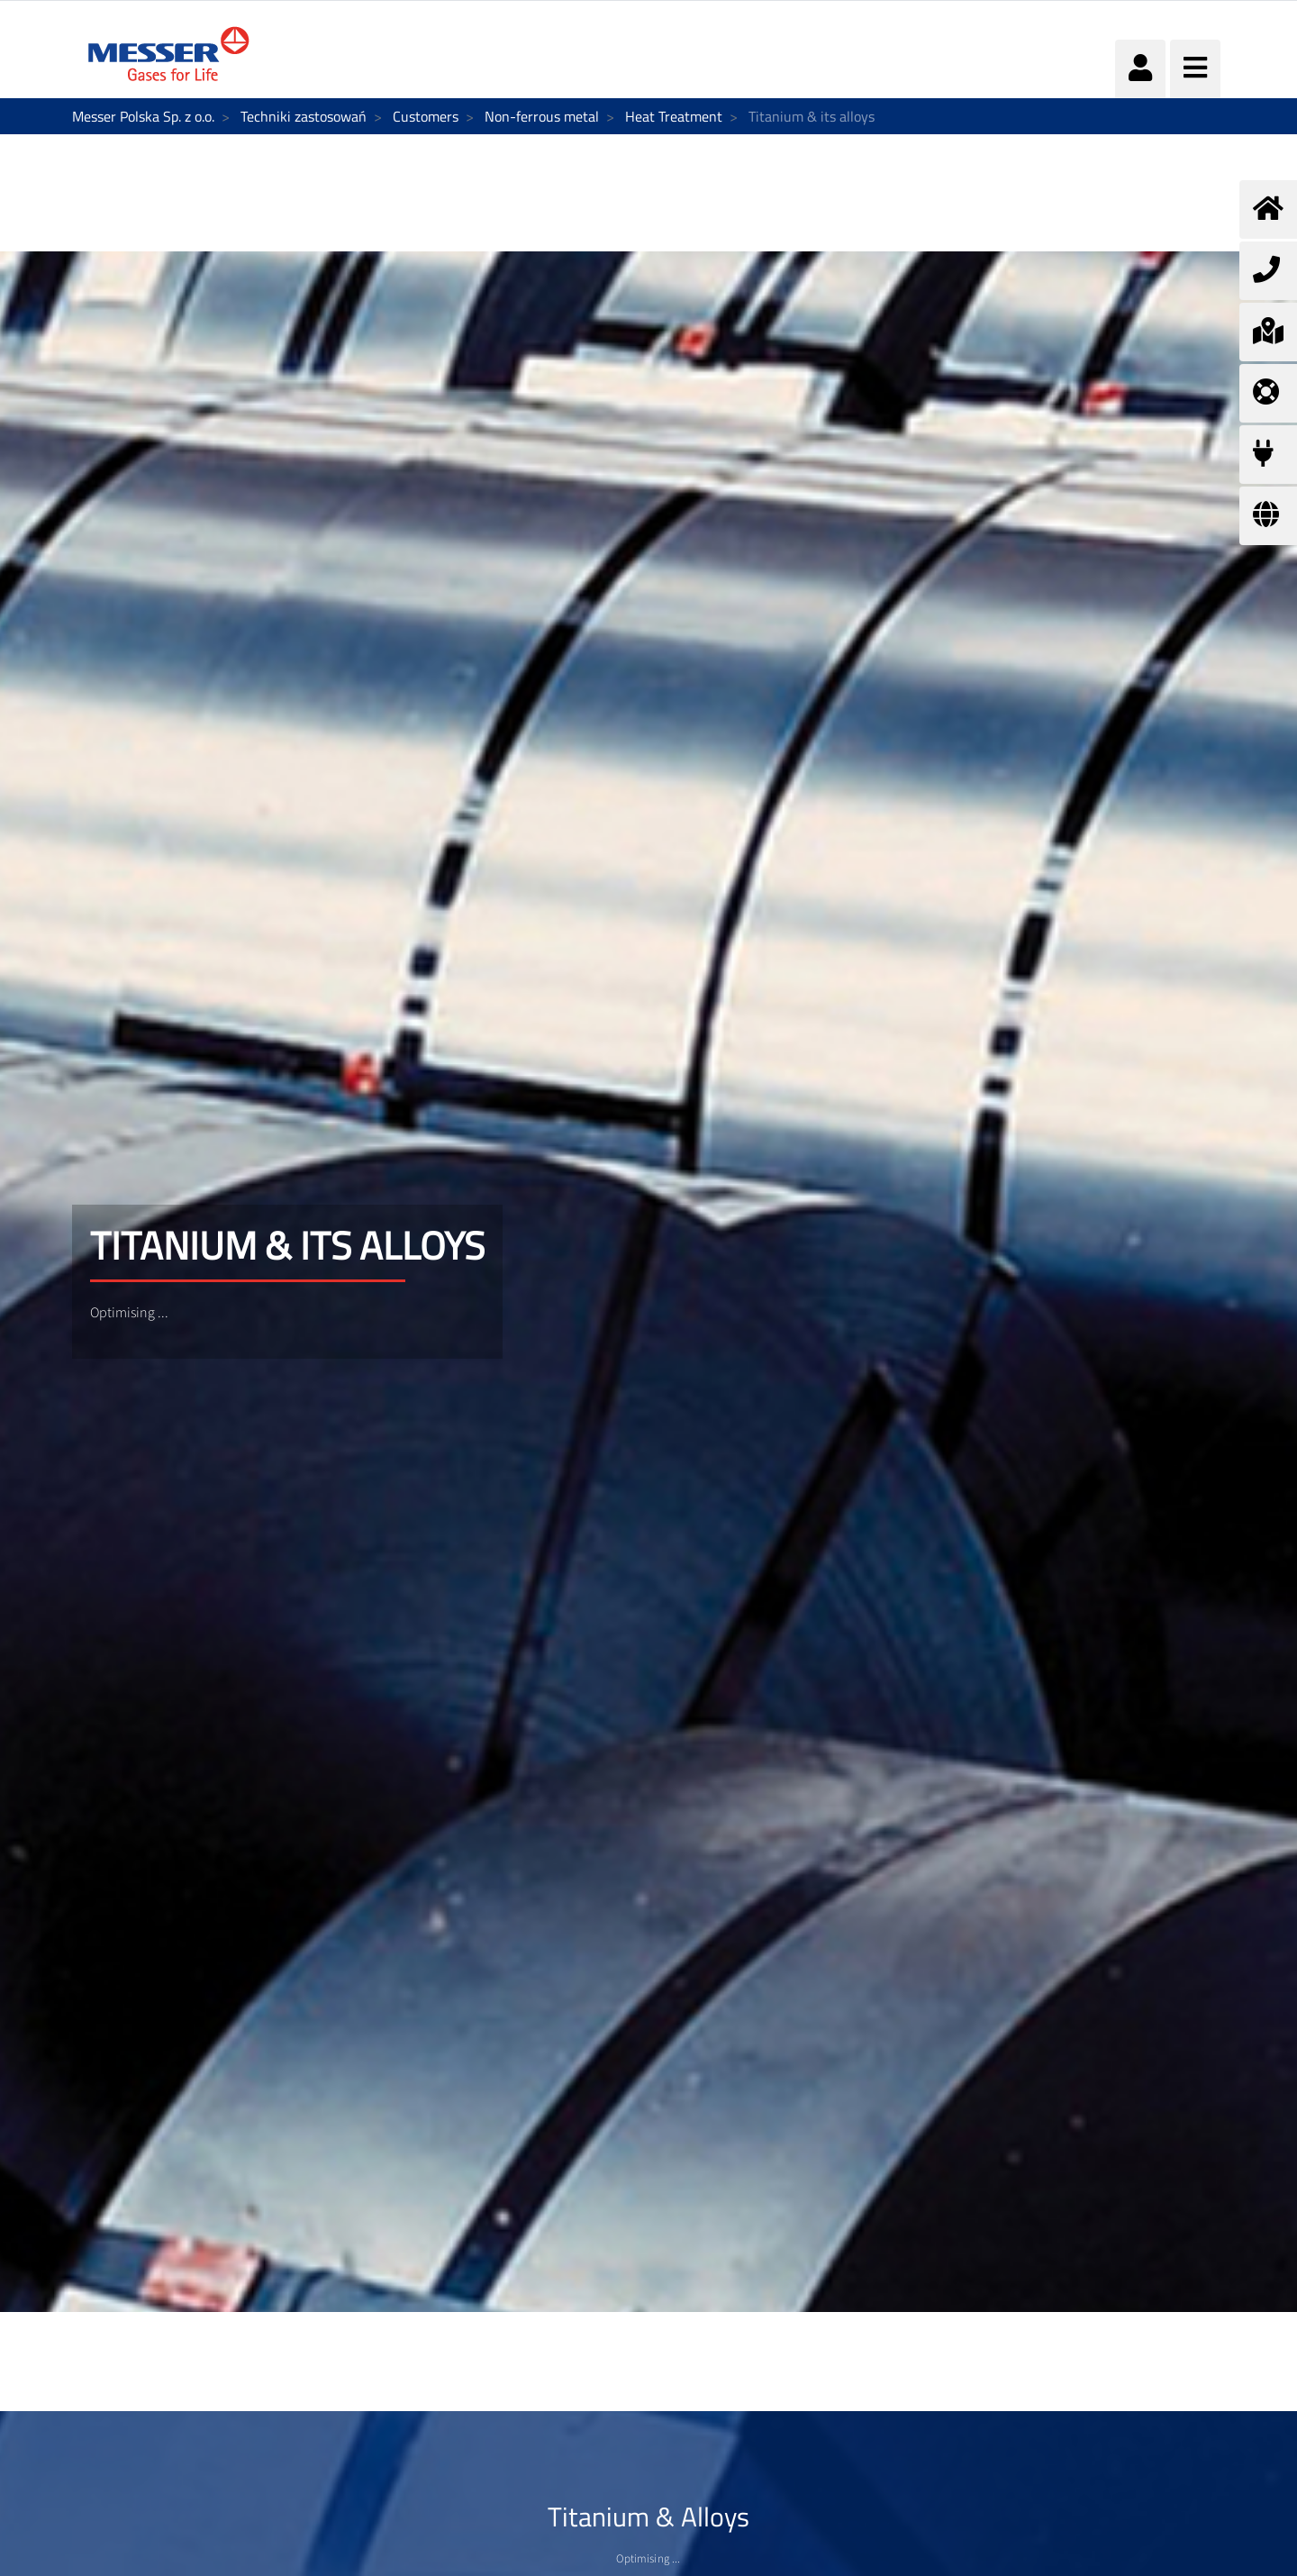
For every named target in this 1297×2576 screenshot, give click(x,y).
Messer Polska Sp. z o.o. (143, 116)
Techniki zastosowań (303, 116)
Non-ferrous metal (542, 116)
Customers (425, 116)
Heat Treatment (673, 116)
